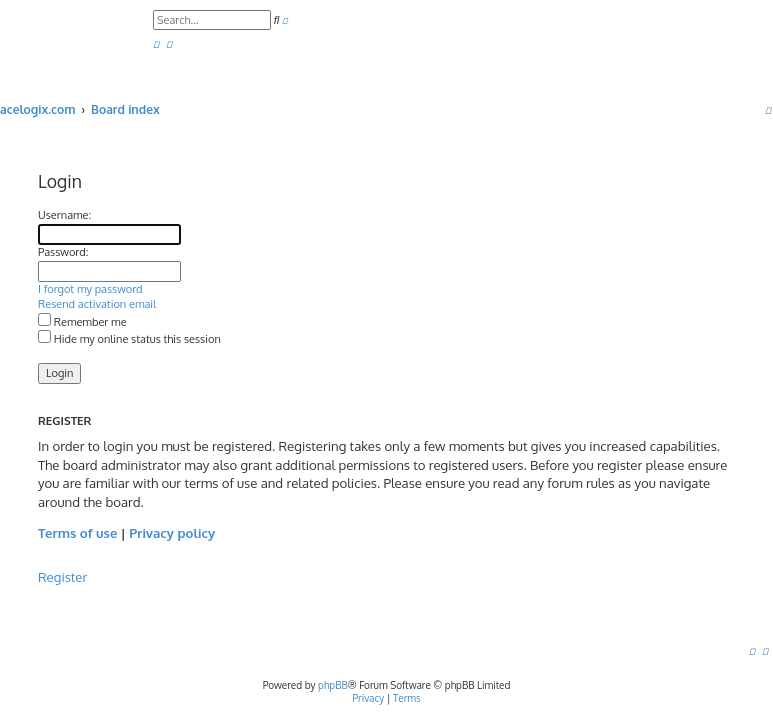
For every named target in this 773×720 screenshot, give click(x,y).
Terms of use (77, 532)
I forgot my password (90, 289)
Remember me (82, 322)
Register (62, 576)
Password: (63, 252)
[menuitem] (156, 44)
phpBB (333, 685)
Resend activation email (97, 304)
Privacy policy (172, 532)
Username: (64, 215)
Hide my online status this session (129, 339)
